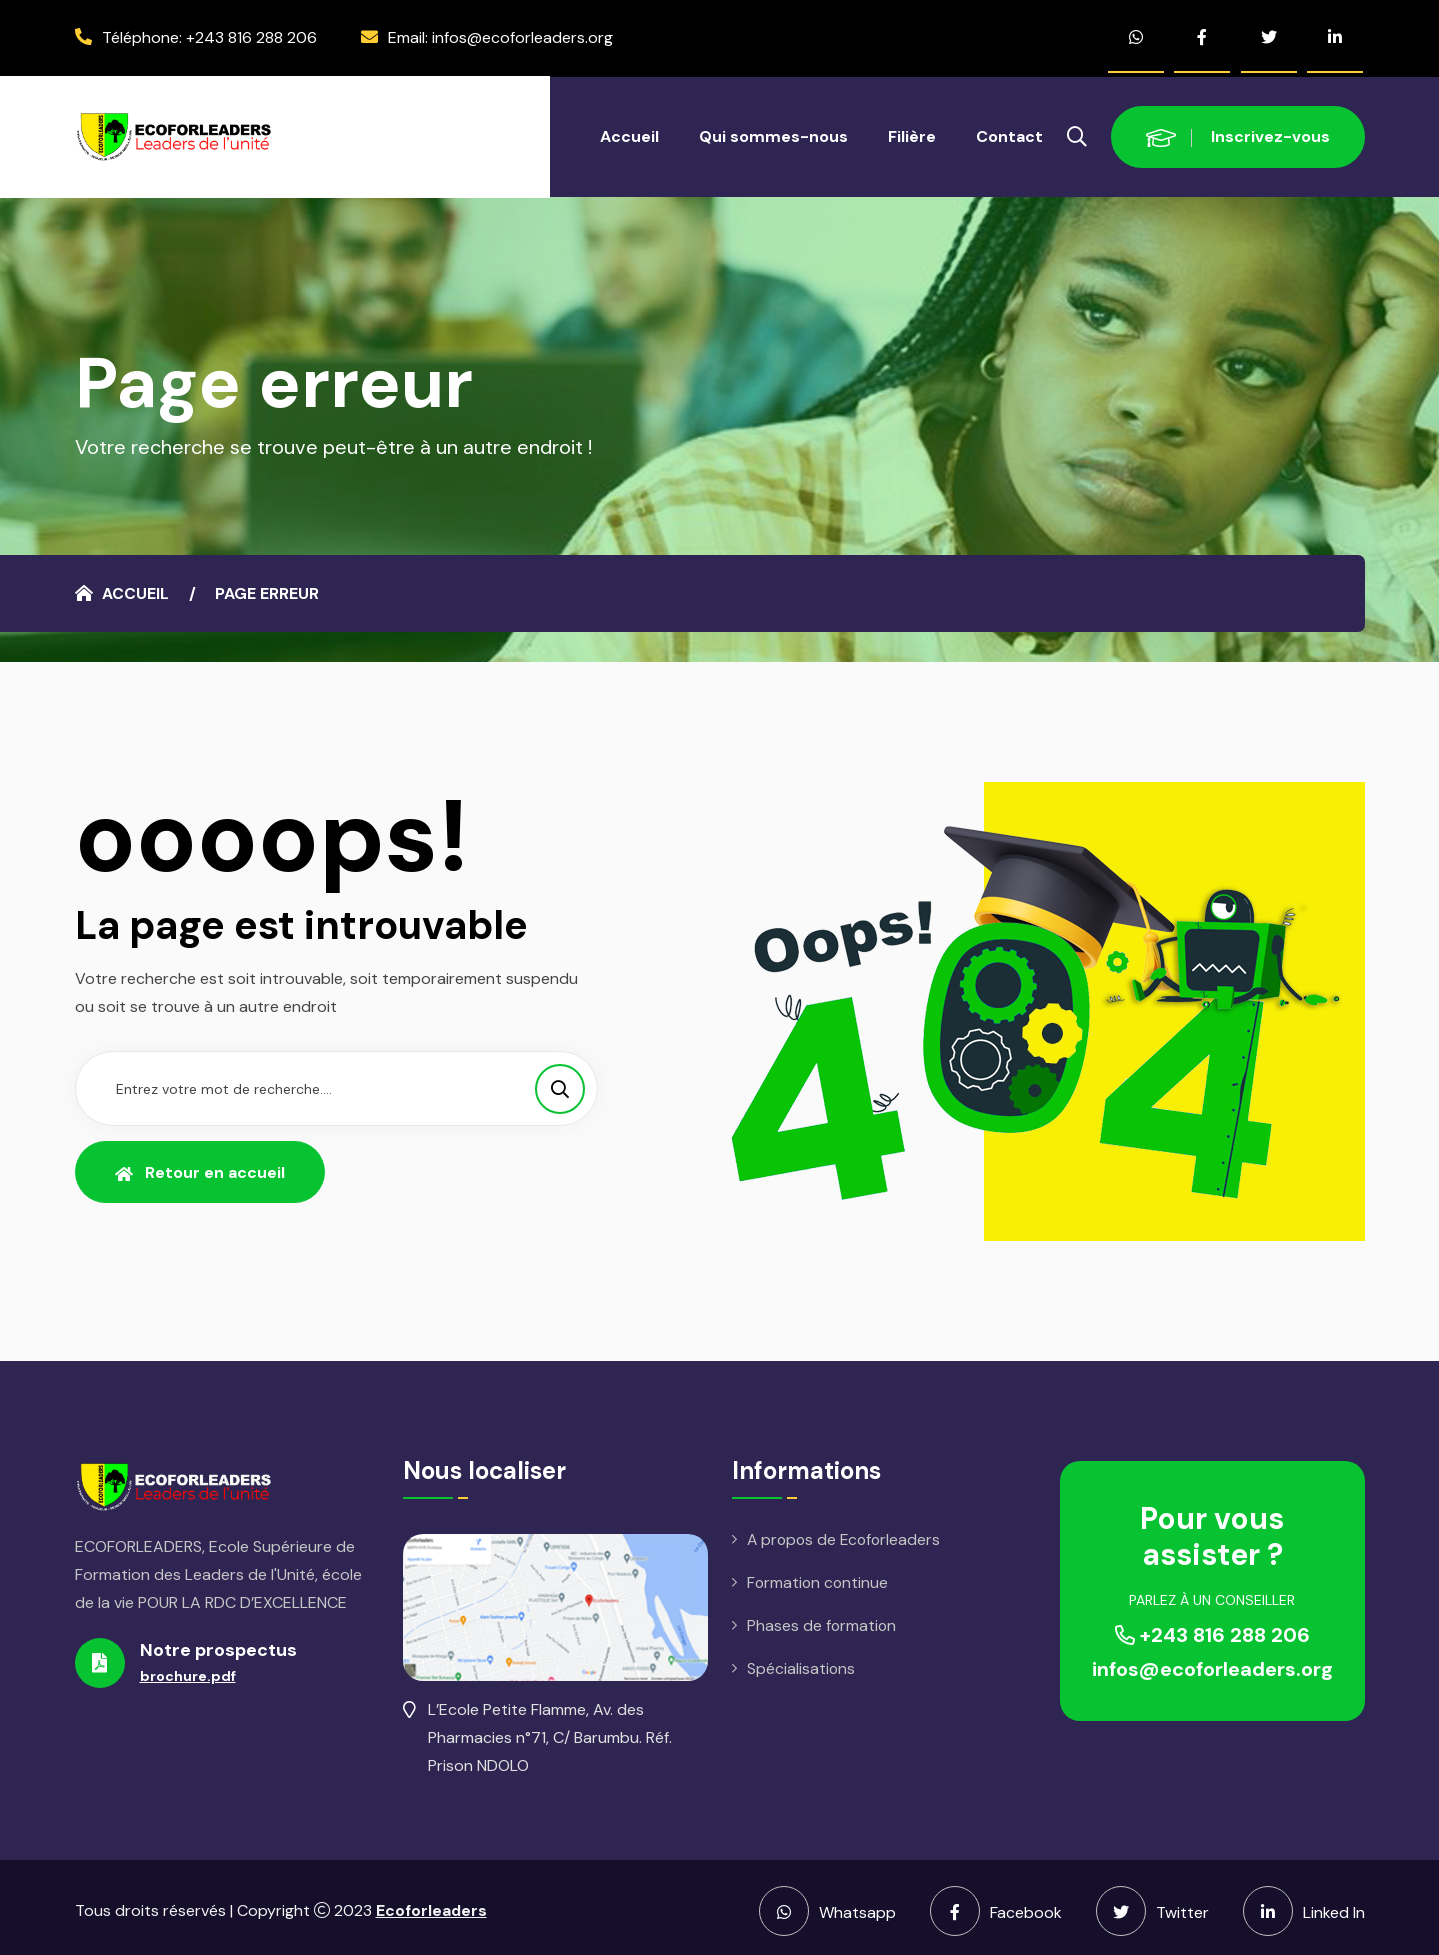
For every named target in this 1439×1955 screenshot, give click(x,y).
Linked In (1304, 1904)
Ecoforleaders (432, 1903)
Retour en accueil (200, 1165)
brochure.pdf (188, 1669)
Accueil (629, 129)
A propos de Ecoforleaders (846, 1533)
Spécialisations (801, 1665)
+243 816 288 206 (251, 34)
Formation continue (819, 1577)
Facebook (996, 1904)
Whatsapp (827, 1904)
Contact (1009, 129)
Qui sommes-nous (773, 129)
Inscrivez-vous (1238, 129)
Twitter (1152, 1904)
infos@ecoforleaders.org (522, 34)
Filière (912, 129)
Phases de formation (822, 1621)
